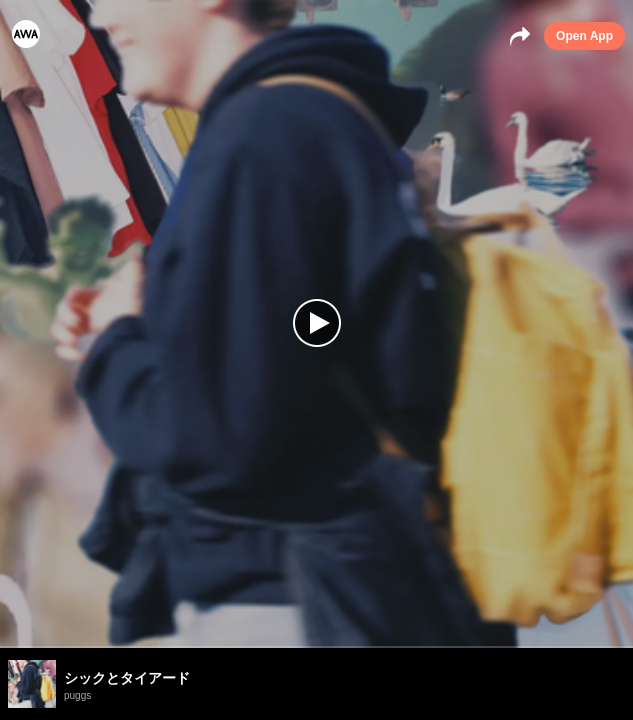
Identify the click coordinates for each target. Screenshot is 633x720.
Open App (584, 36)
